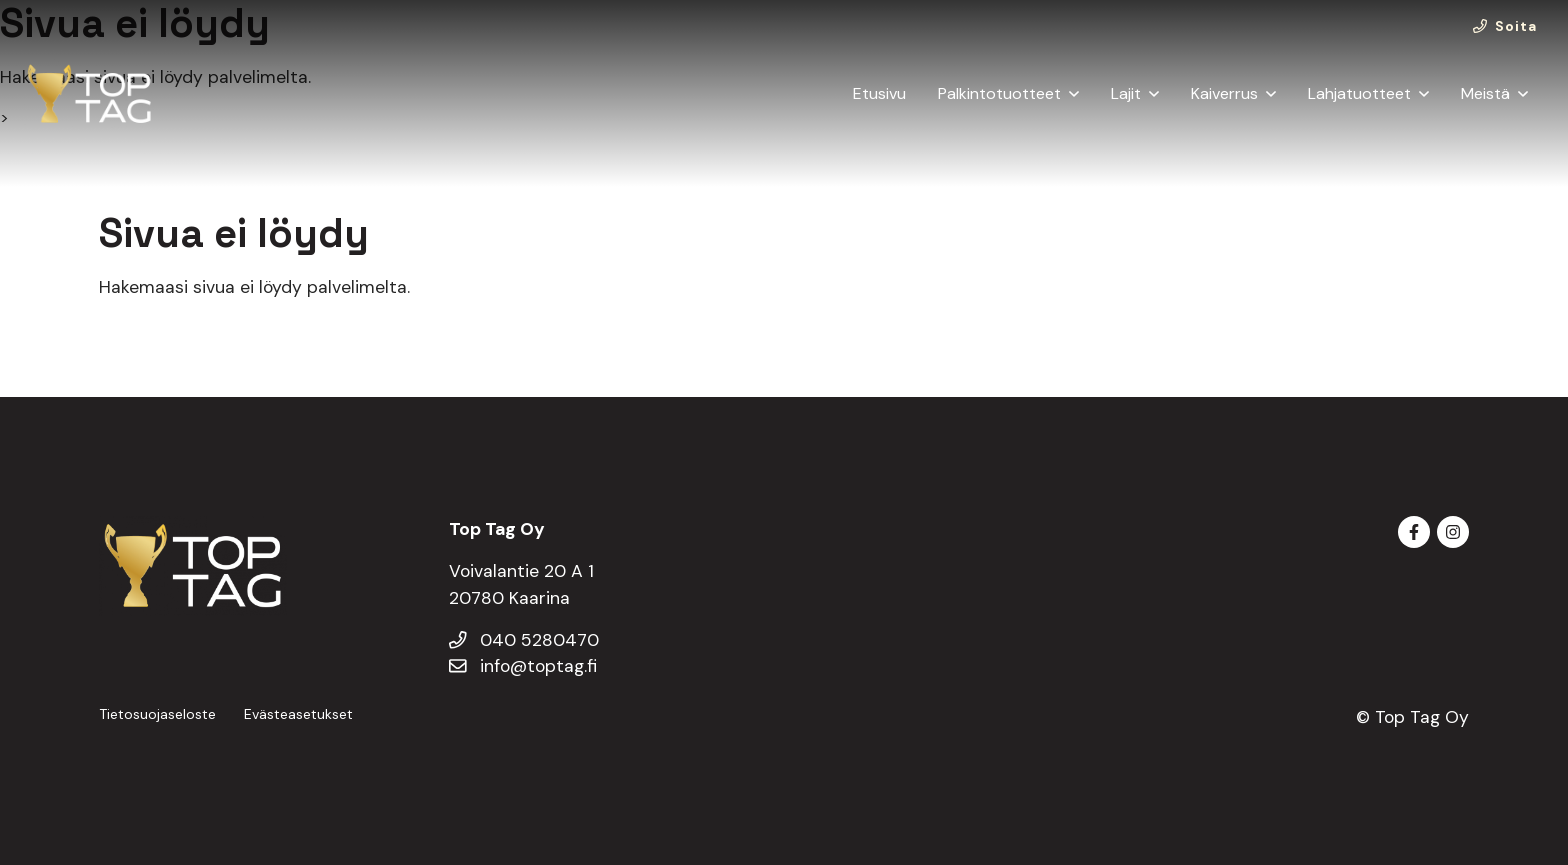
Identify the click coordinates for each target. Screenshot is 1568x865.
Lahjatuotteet (1359, 93)
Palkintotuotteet (999, 93)
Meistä (1485, 93)
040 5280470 (524, 640)
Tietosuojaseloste (157, 714)
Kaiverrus (1224, 93)
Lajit (1126, 93)
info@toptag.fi (523, 666)
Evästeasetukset (298, 714)
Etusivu (879, 93)
